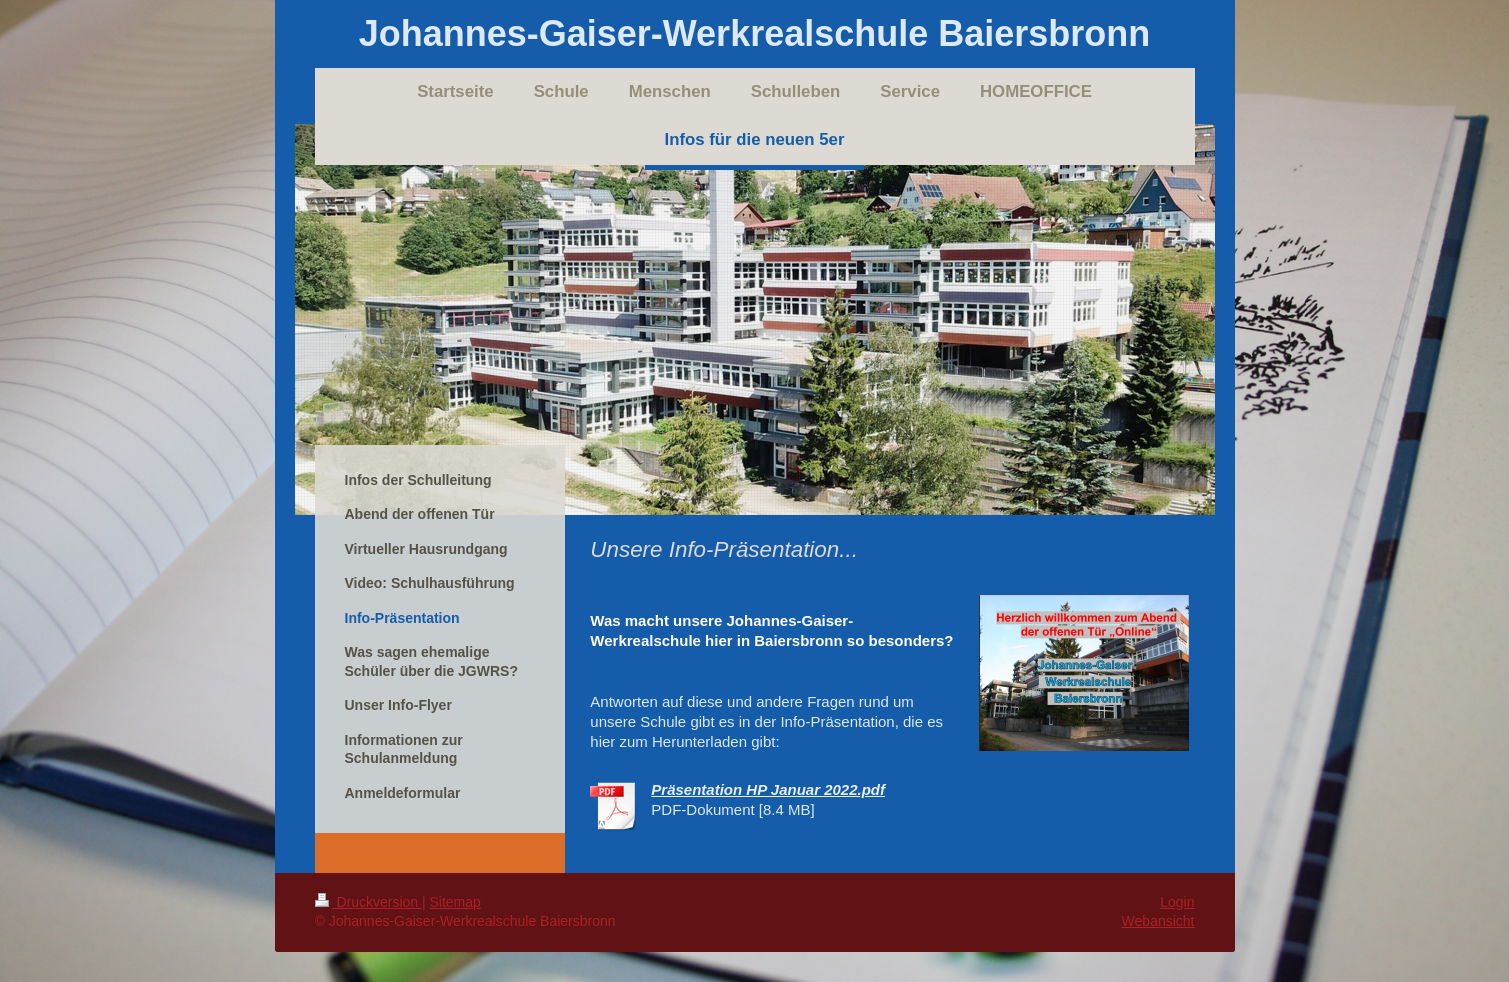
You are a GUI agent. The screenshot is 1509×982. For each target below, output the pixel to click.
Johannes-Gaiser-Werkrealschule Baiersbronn (755, 33)
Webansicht (1158, 921)
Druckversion (368, 902)
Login (1177, 902)
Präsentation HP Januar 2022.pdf (768, 789)
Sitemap (455, 902)
